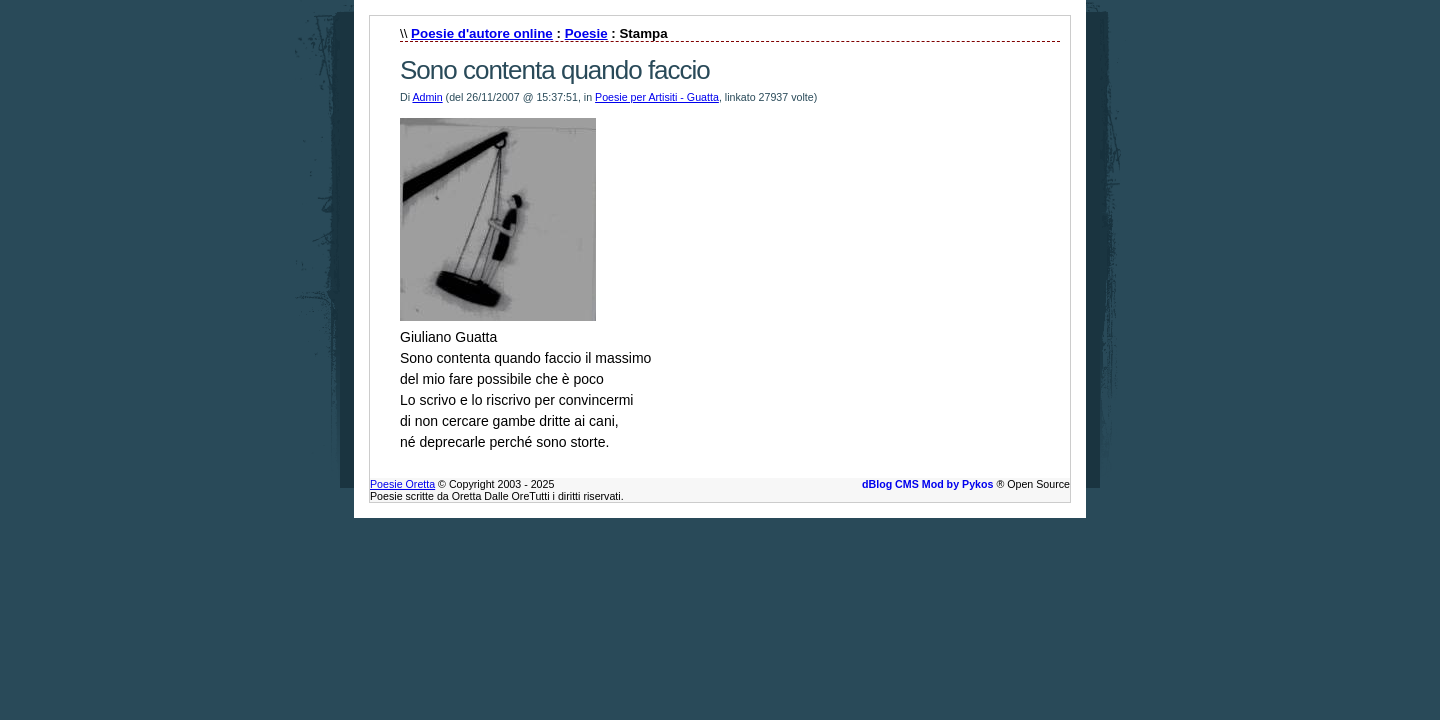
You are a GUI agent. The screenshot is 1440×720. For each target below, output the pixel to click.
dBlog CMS (890, 484)
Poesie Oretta (402, 484)
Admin (427, 97)
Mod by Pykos (958, 484)
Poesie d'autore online (482, 33)
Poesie (586, 33)
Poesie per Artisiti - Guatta (657, 97)
